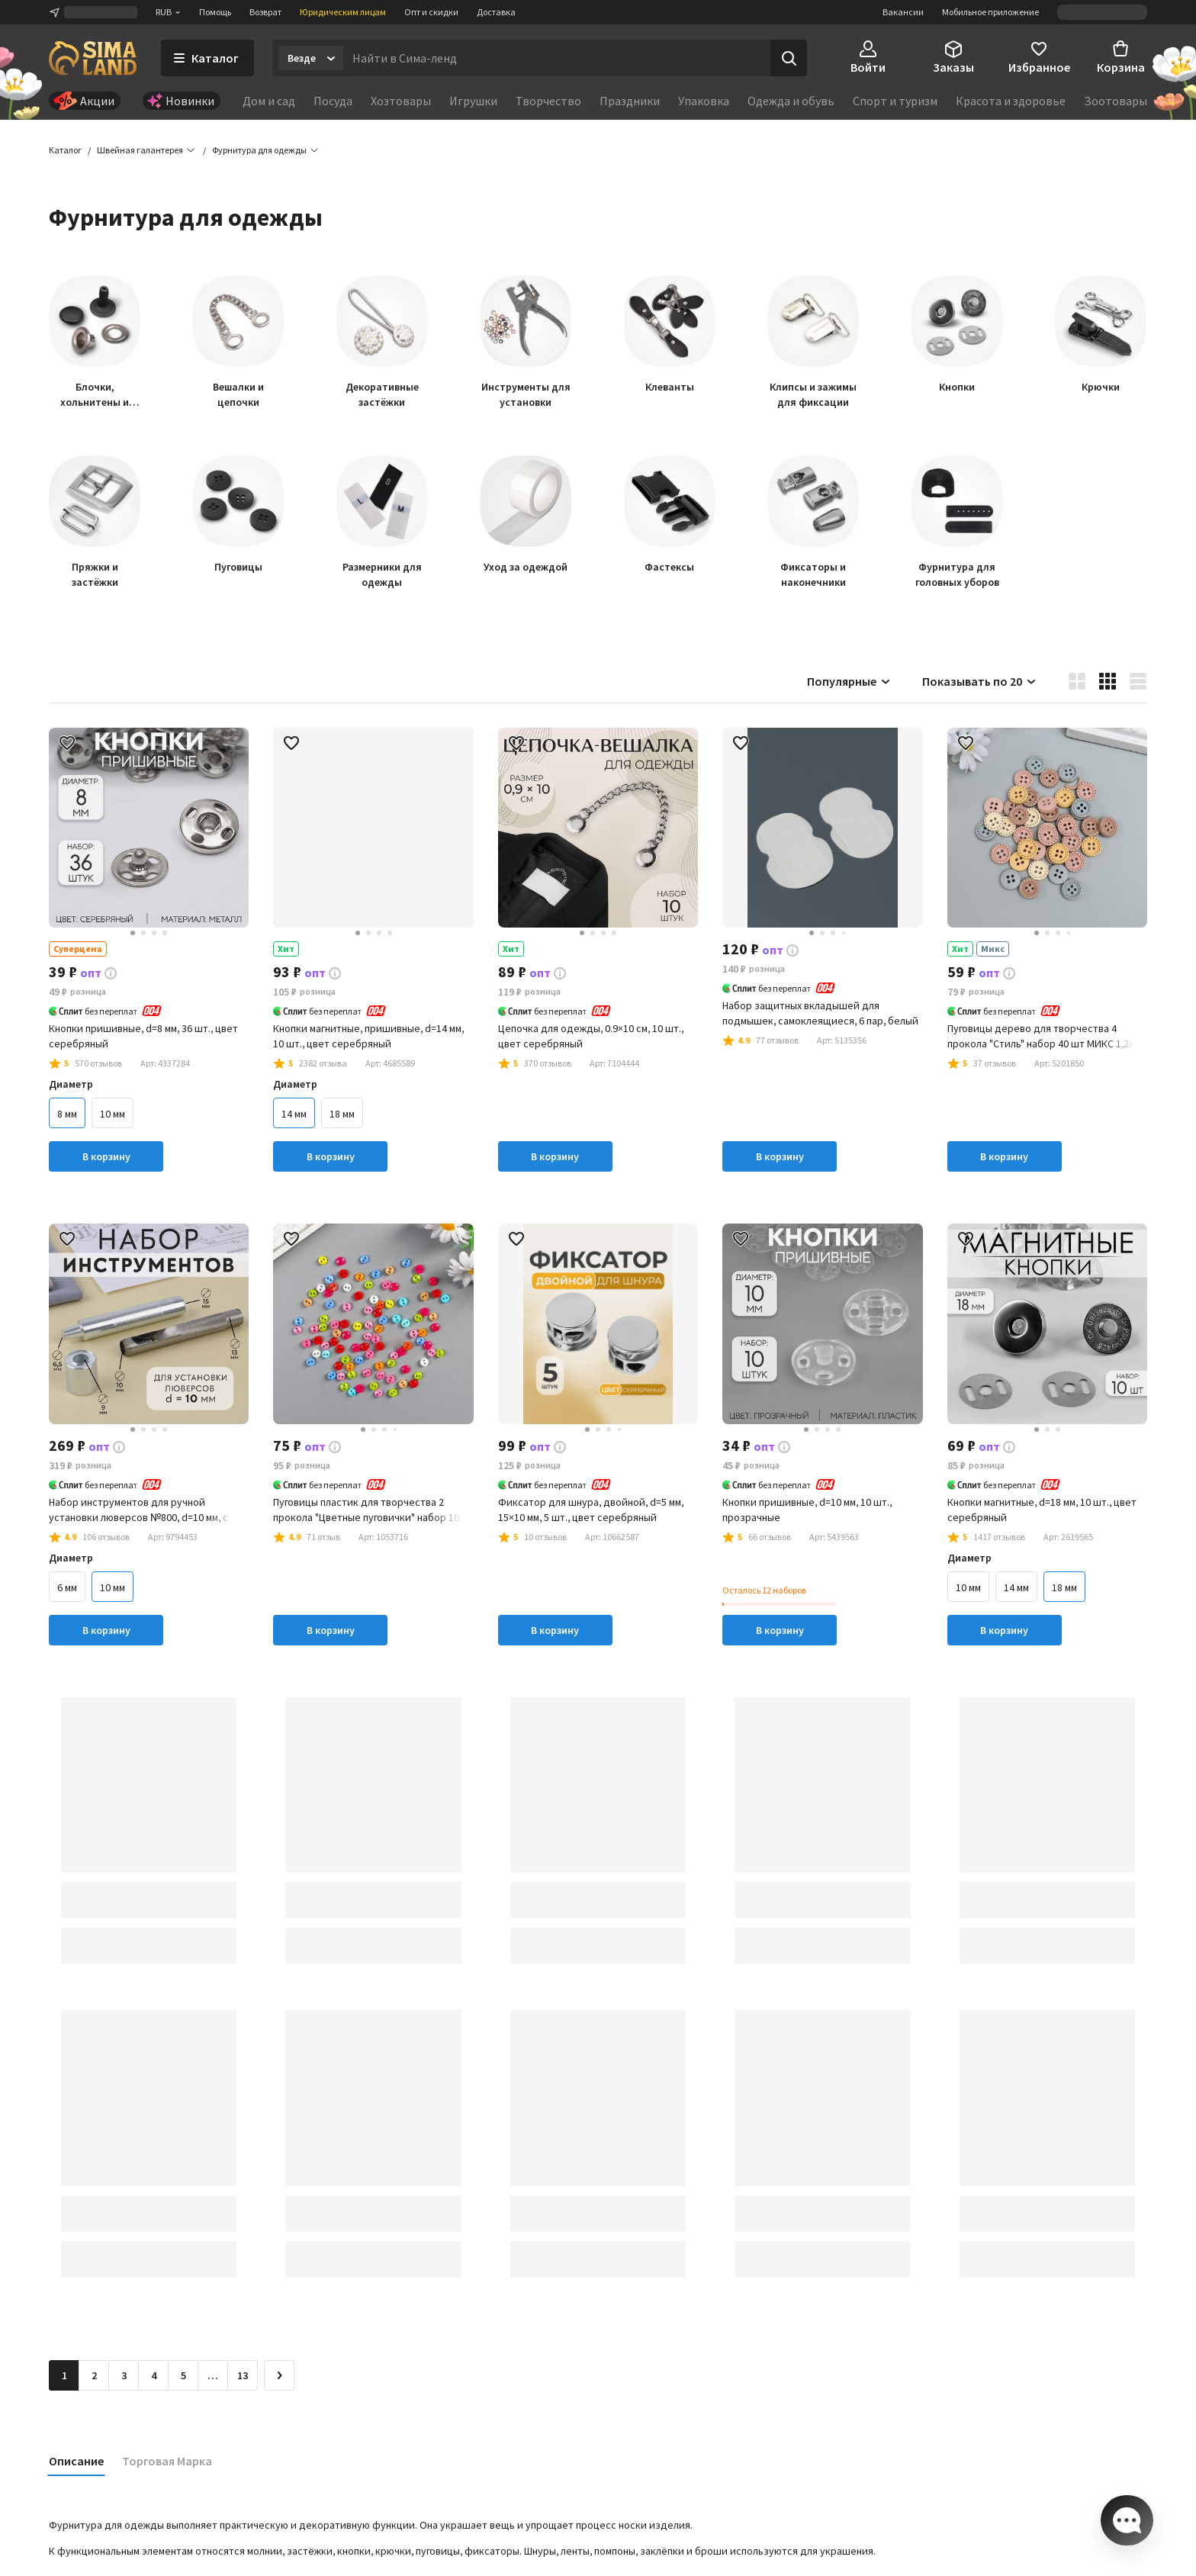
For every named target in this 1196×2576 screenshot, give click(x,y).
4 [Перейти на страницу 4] (153, 2378)
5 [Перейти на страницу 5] (183, 2378)
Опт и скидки (431, 12)
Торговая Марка (167, 2463)
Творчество (548, 100)
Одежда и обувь (791, 100)
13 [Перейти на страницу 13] (242, 2378)
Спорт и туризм (895, 100)
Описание (76, 2463)
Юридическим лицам (343, 12)
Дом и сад (269, 100)
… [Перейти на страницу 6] (212, 2378)
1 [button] (64, 2378)
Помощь (215, 12)
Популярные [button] (849, 683)
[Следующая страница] (279, 2377)
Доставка (496, 12)
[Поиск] (788, 58)
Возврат (265, 12)
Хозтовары (401, 100)
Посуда (332, 100)
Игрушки (473, 100)
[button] (259, 152)
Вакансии (903, 12)
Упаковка (703, 100)
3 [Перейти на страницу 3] (124, 2378)
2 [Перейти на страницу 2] (94, 2378)
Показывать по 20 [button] (979, 683)
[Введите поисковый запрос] (556, 58)
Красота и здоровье (1011, 100)
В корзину (106, 1159)
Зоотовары (1115, 100)
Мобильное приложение (990, 12)
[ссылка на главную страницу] (93, 58)
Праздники (630, 100)
